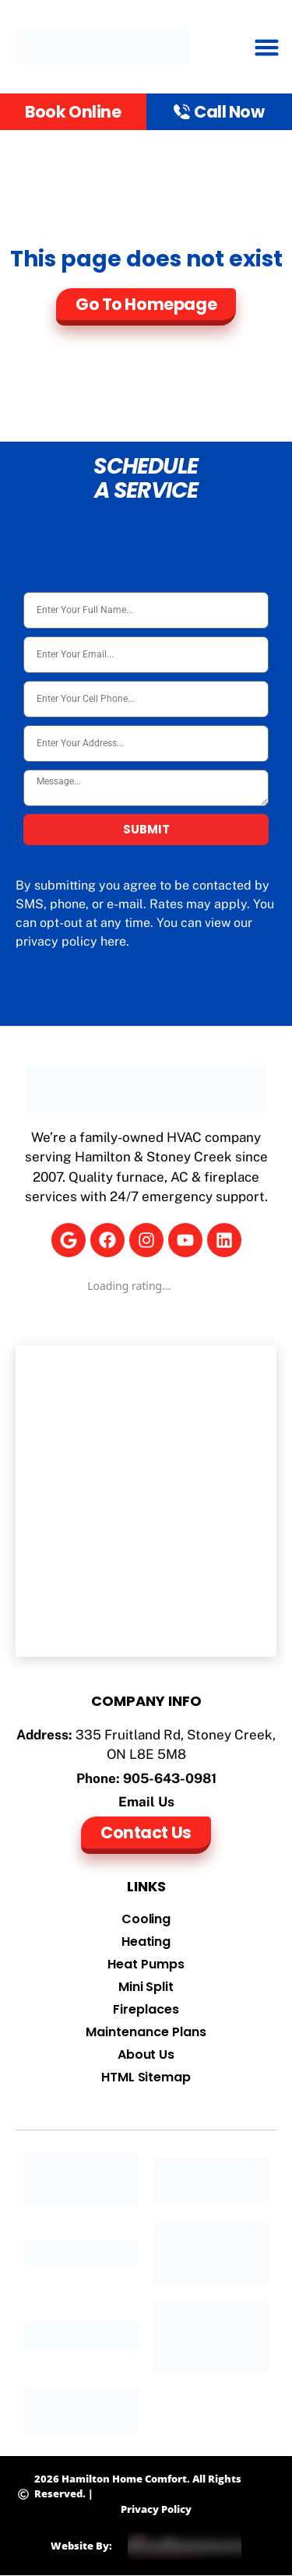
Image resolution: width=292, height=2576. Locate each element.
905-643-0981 (169, 1778)
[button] (267, 46)
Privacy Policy (156, 2509)
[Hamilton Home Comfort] (146, 1501)
